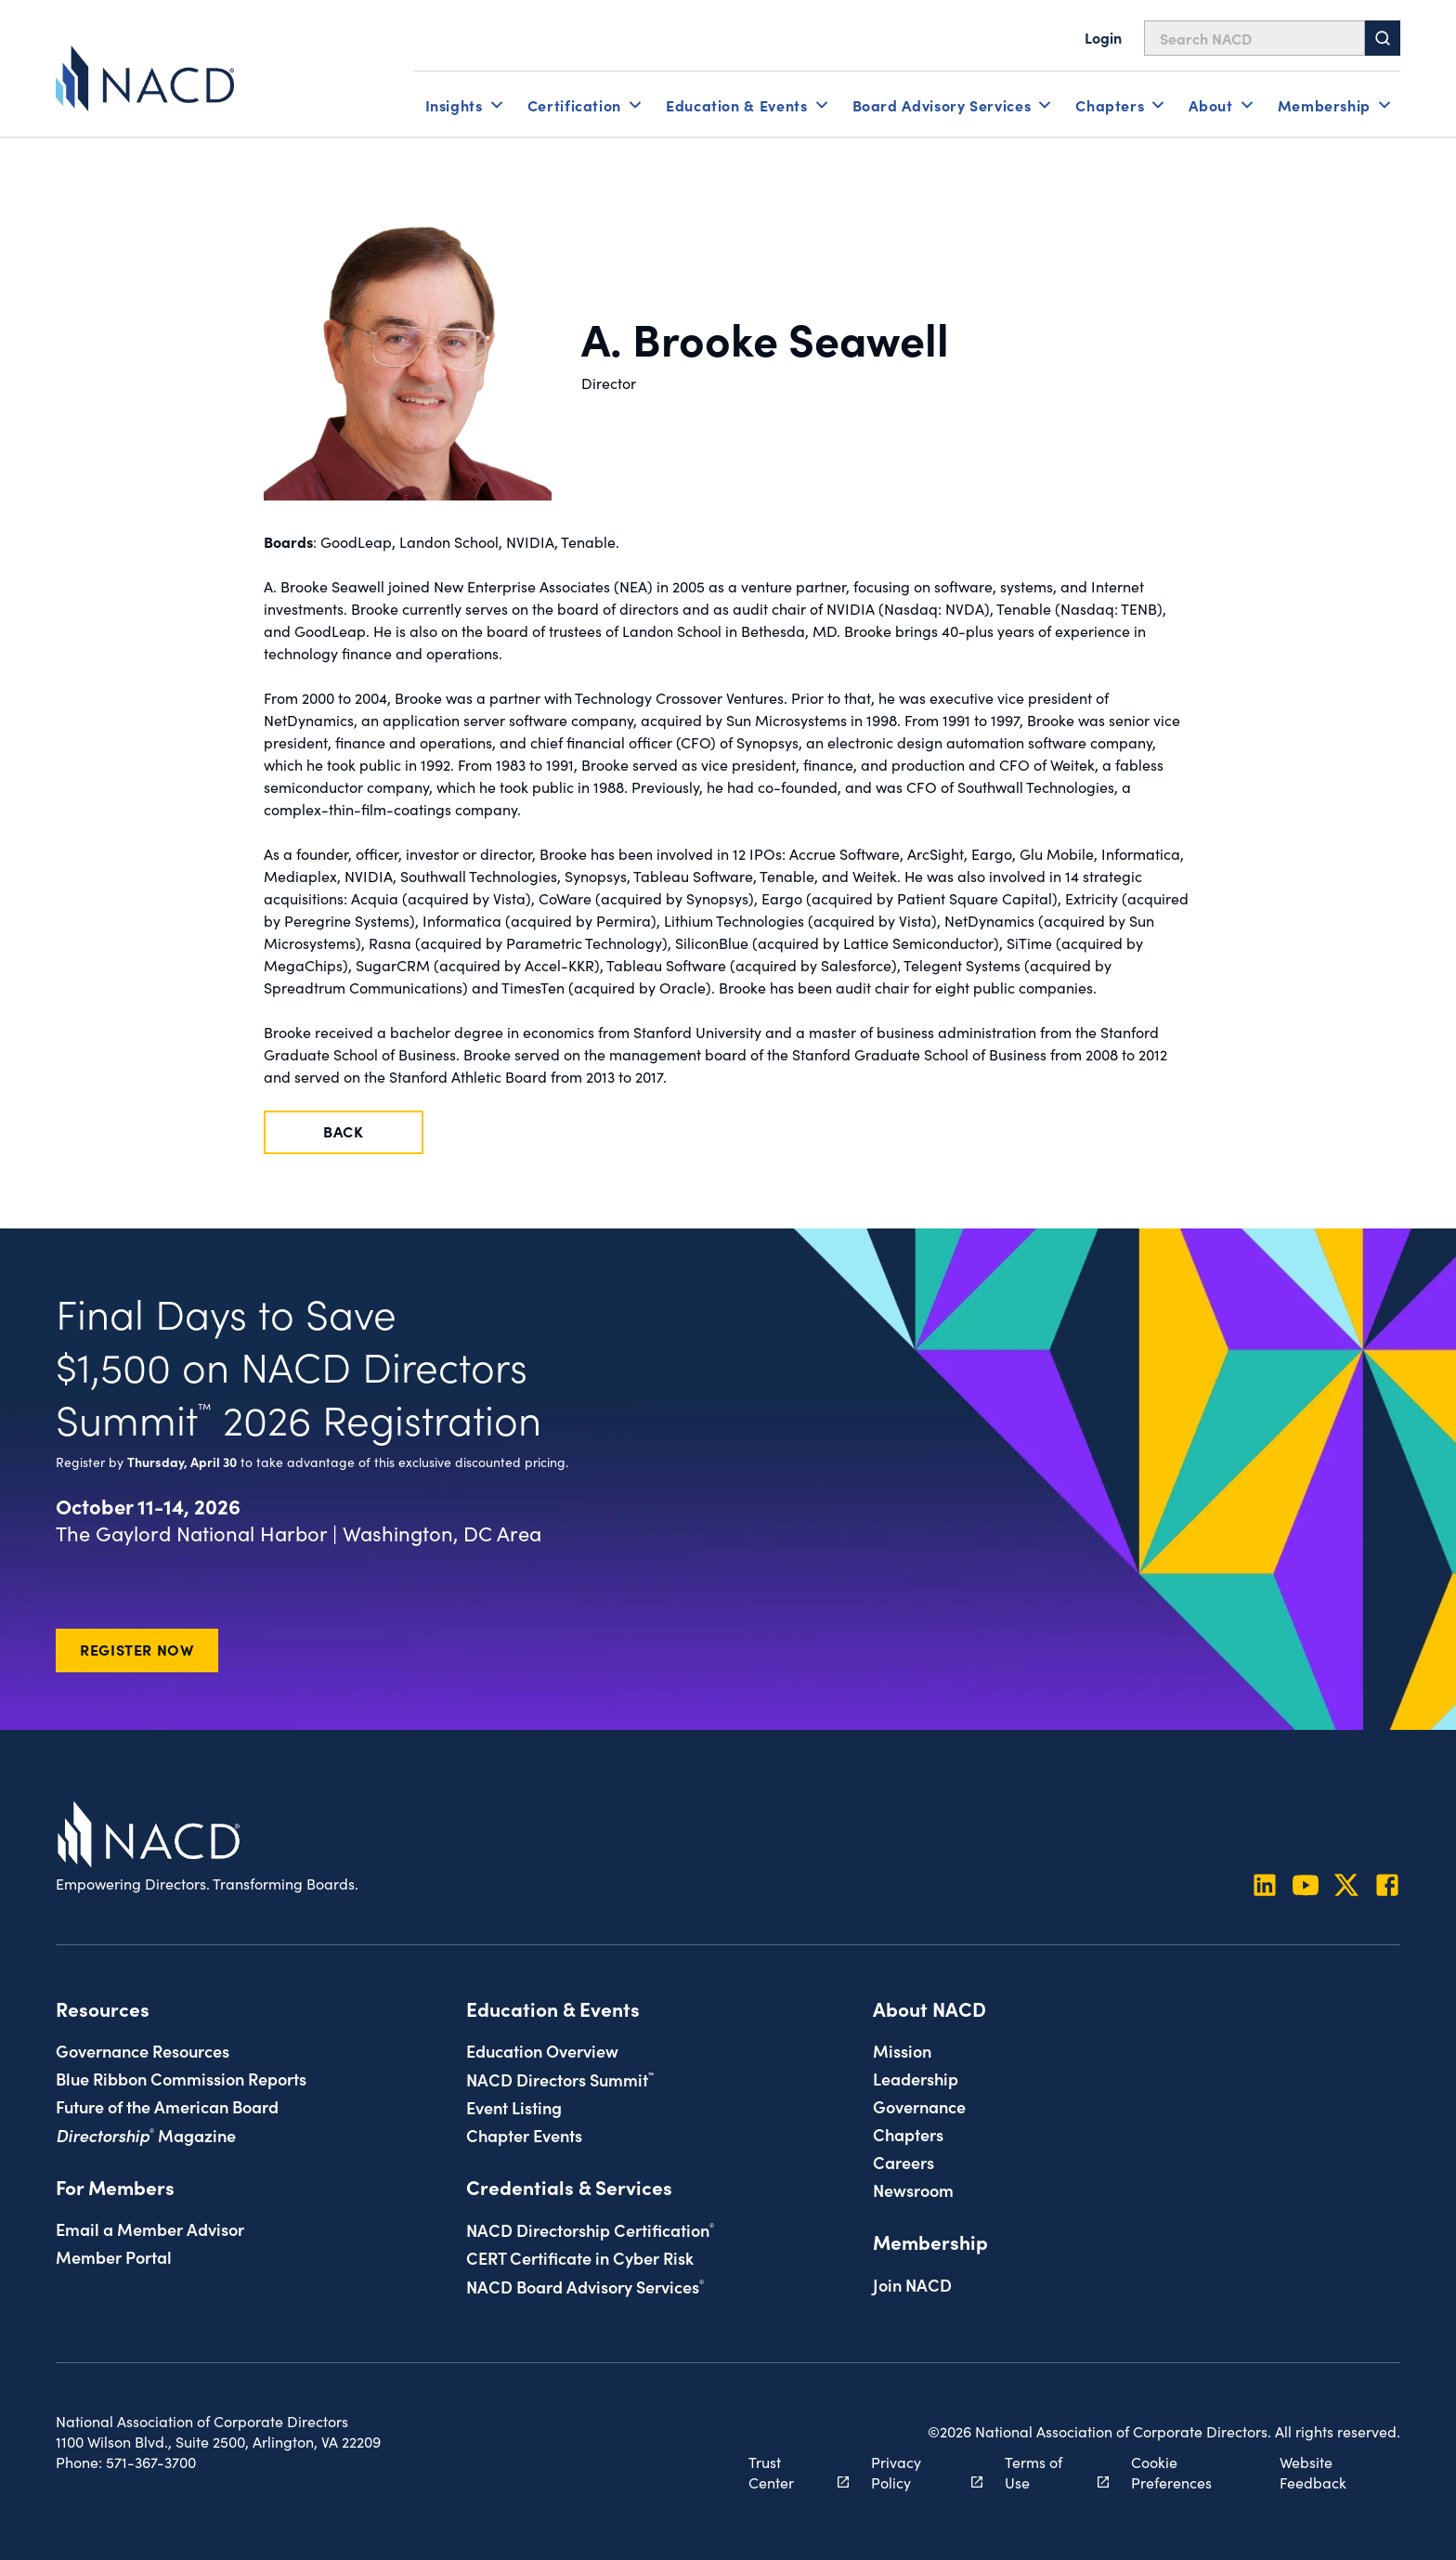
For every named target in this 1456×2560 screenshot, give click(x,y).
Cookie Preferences (1171, 2472)
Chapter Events (524, 2135)
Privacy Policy (916, 2472)
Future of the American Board (167, 2106)
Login (1103, 37)
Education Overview (542, 2050)
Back (343, 1131)
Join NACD (912, 2284)
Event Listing (514, 2107)
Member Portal (114, 2256)
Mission (902, 2050)
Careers (903, 2162)
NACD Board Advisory (585, 2286)
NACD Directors (560, 2079)
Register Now (137, 1649)
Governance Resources (142, 2050)
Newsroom (913, 2189)
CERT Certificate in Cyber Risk (580, 2257)
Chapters (908, 2134)
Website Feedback (1313, 2472)
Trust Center (788, 2472)
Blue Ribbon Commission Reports (181, 2078)
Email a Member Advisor (150, 2228)
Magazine (146, 2135)
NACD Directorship (590, 2229)
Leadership (915, 2078)
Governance (919, 2106)
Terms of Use (1046, 2472)
